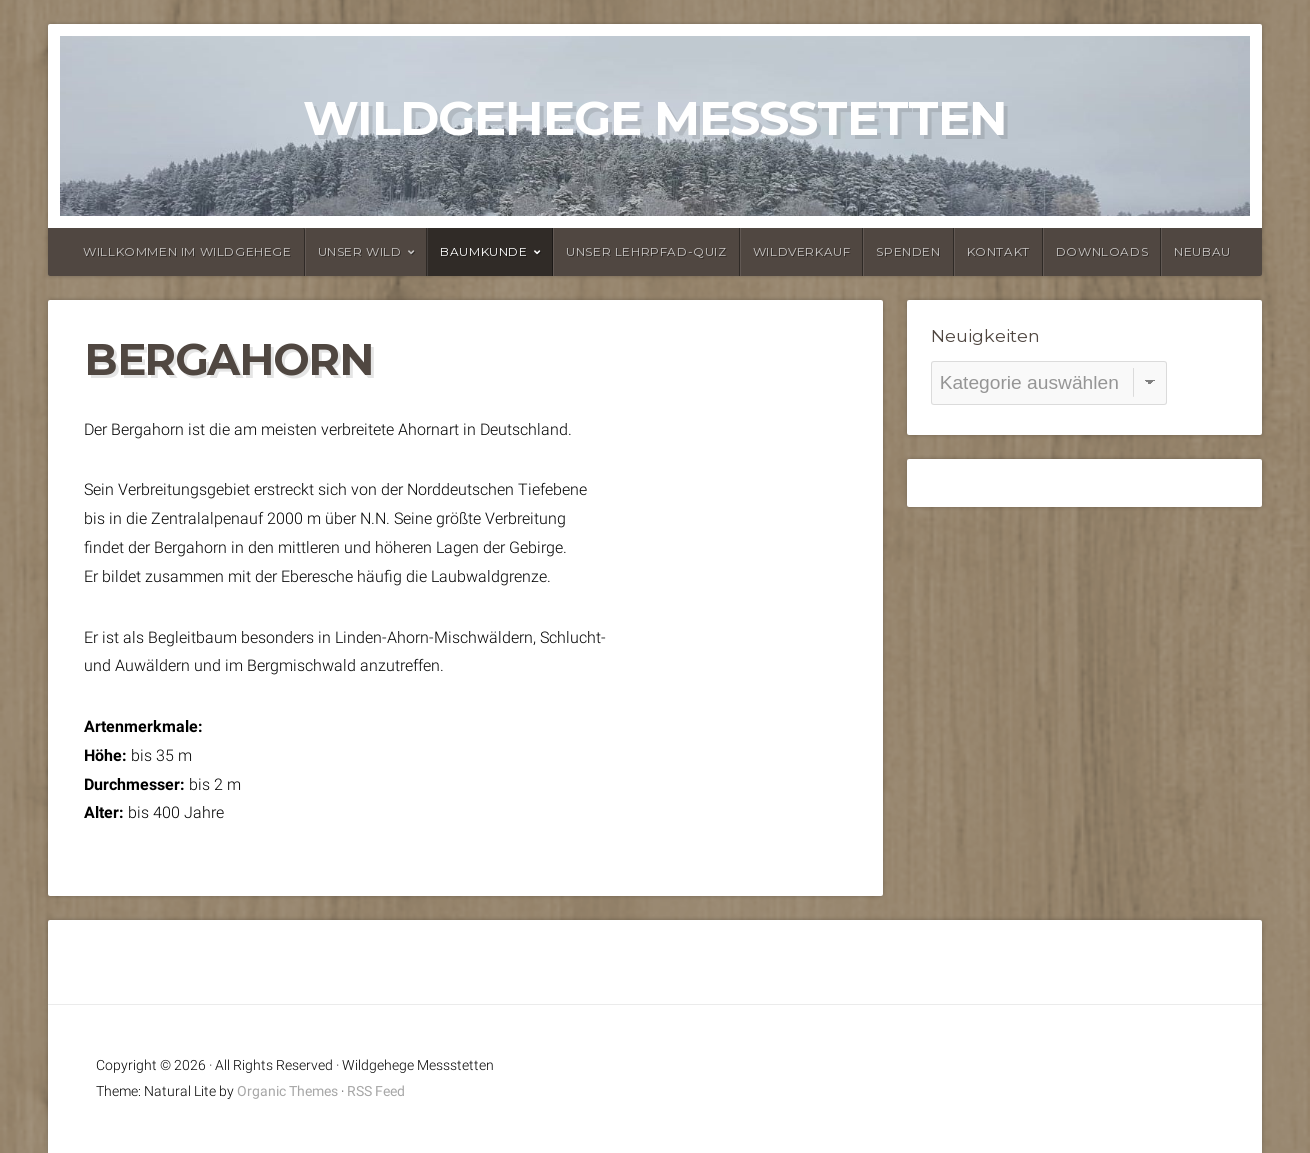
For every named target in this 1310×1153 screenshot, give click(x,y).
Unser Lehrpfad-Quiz (646, 251)
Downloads (1102, 251)
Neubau (1202, 251)
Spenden (908, 251)
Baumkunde (483, 251)
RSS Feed (376, 1091)
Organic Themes (287, 1091)
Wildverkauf (802, 251)
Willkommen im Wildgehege (187, 251)
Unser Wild (360, 251)
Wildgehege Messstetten (655, 118)
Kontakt (998, 251)
